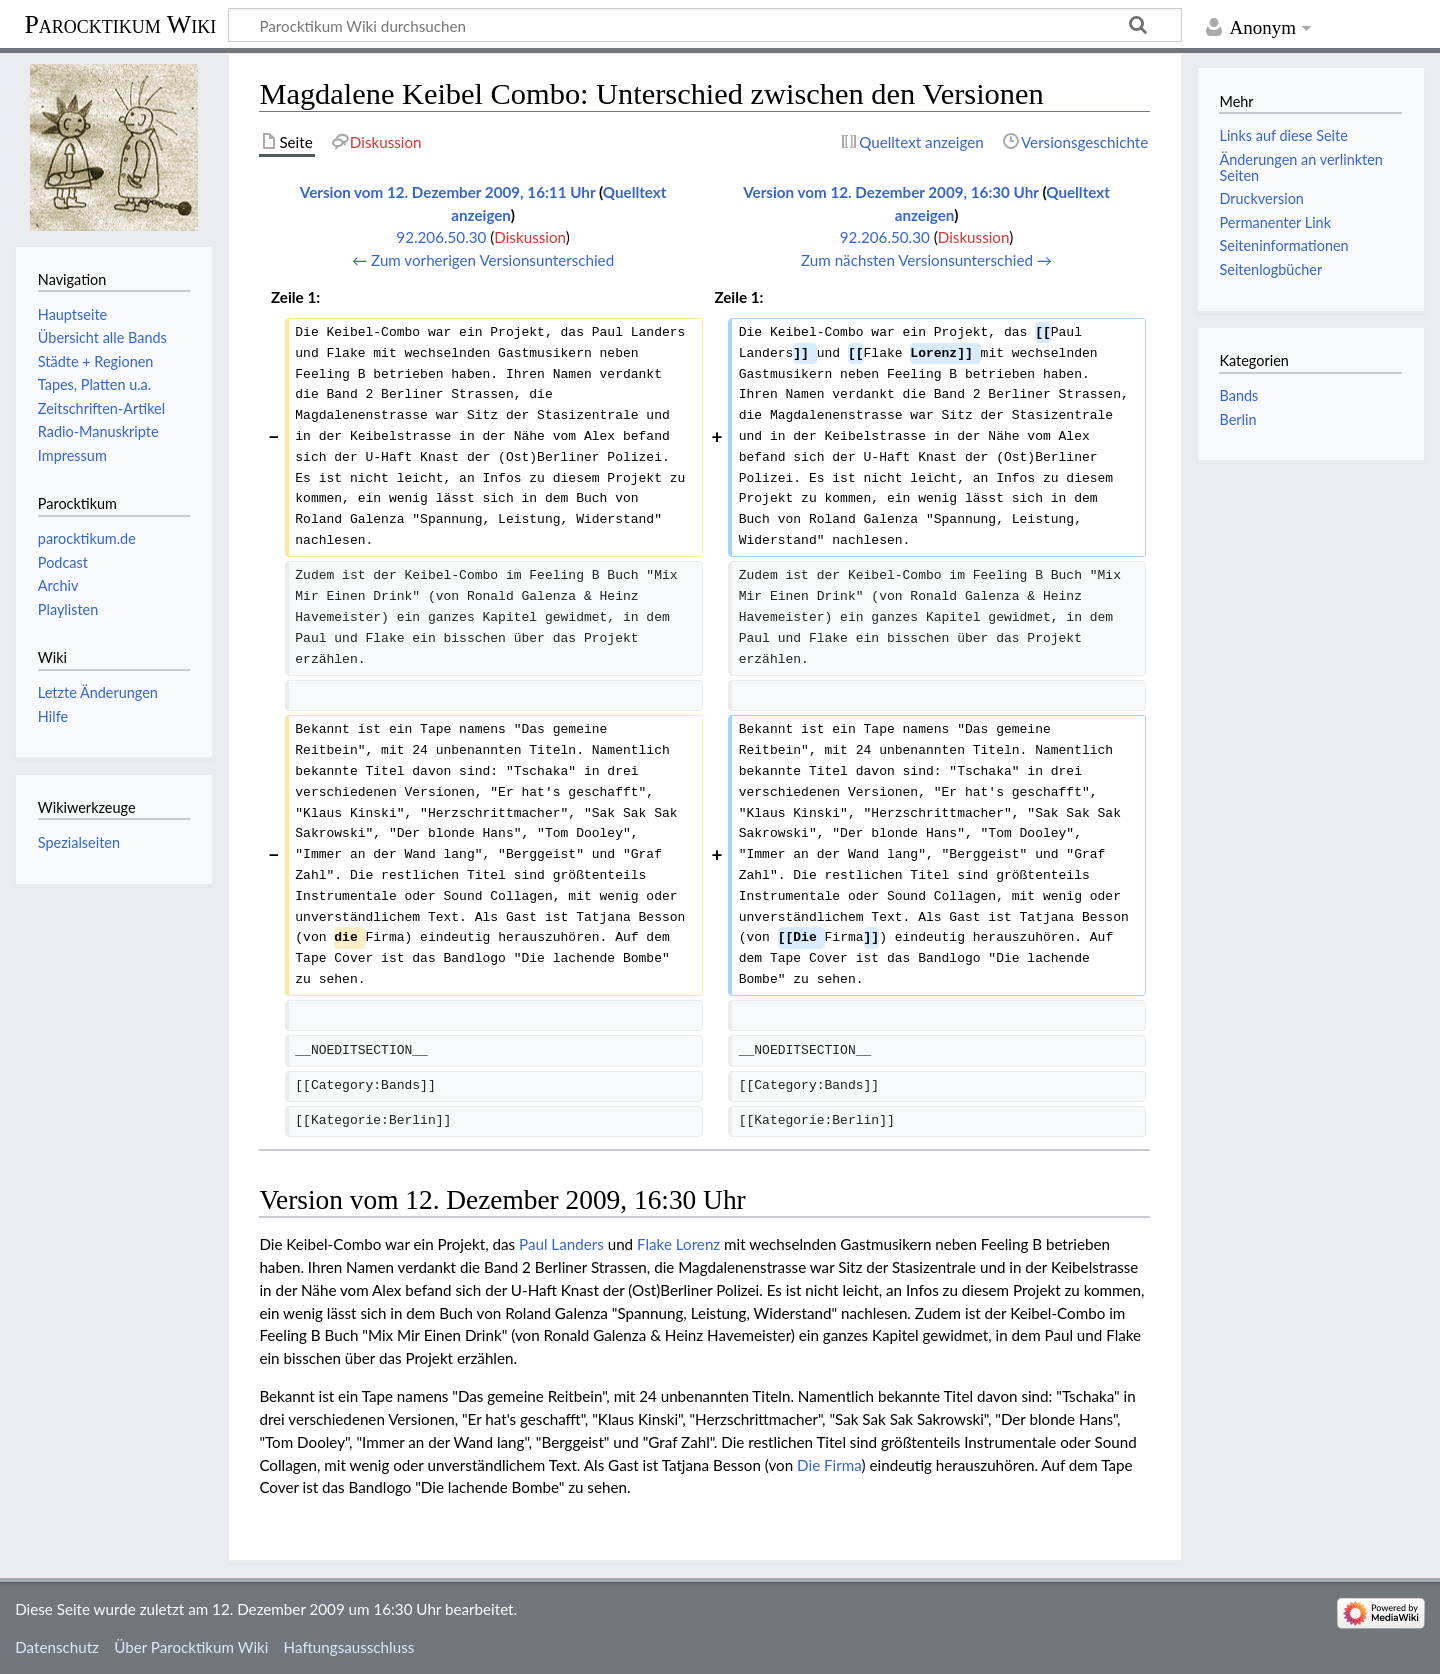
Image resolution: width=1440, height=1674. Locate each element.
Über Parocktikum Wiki (191, 1647)
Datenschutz (57, 1647)
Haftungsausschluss (349, 1647)
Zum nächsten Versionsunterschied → (926, 260)
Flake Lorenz (678, 1244)
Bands (1238, 395)
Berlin (1237, 419)
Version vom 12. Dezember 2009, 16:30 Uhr (890, 192)
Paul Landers (561, 1244)
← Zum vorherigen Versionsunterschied (483, 260)
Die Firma (829, 1465)
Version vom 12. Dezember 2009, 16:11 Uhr (447, 192)
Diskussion (529, 237)
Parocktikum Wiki (120, 23)
